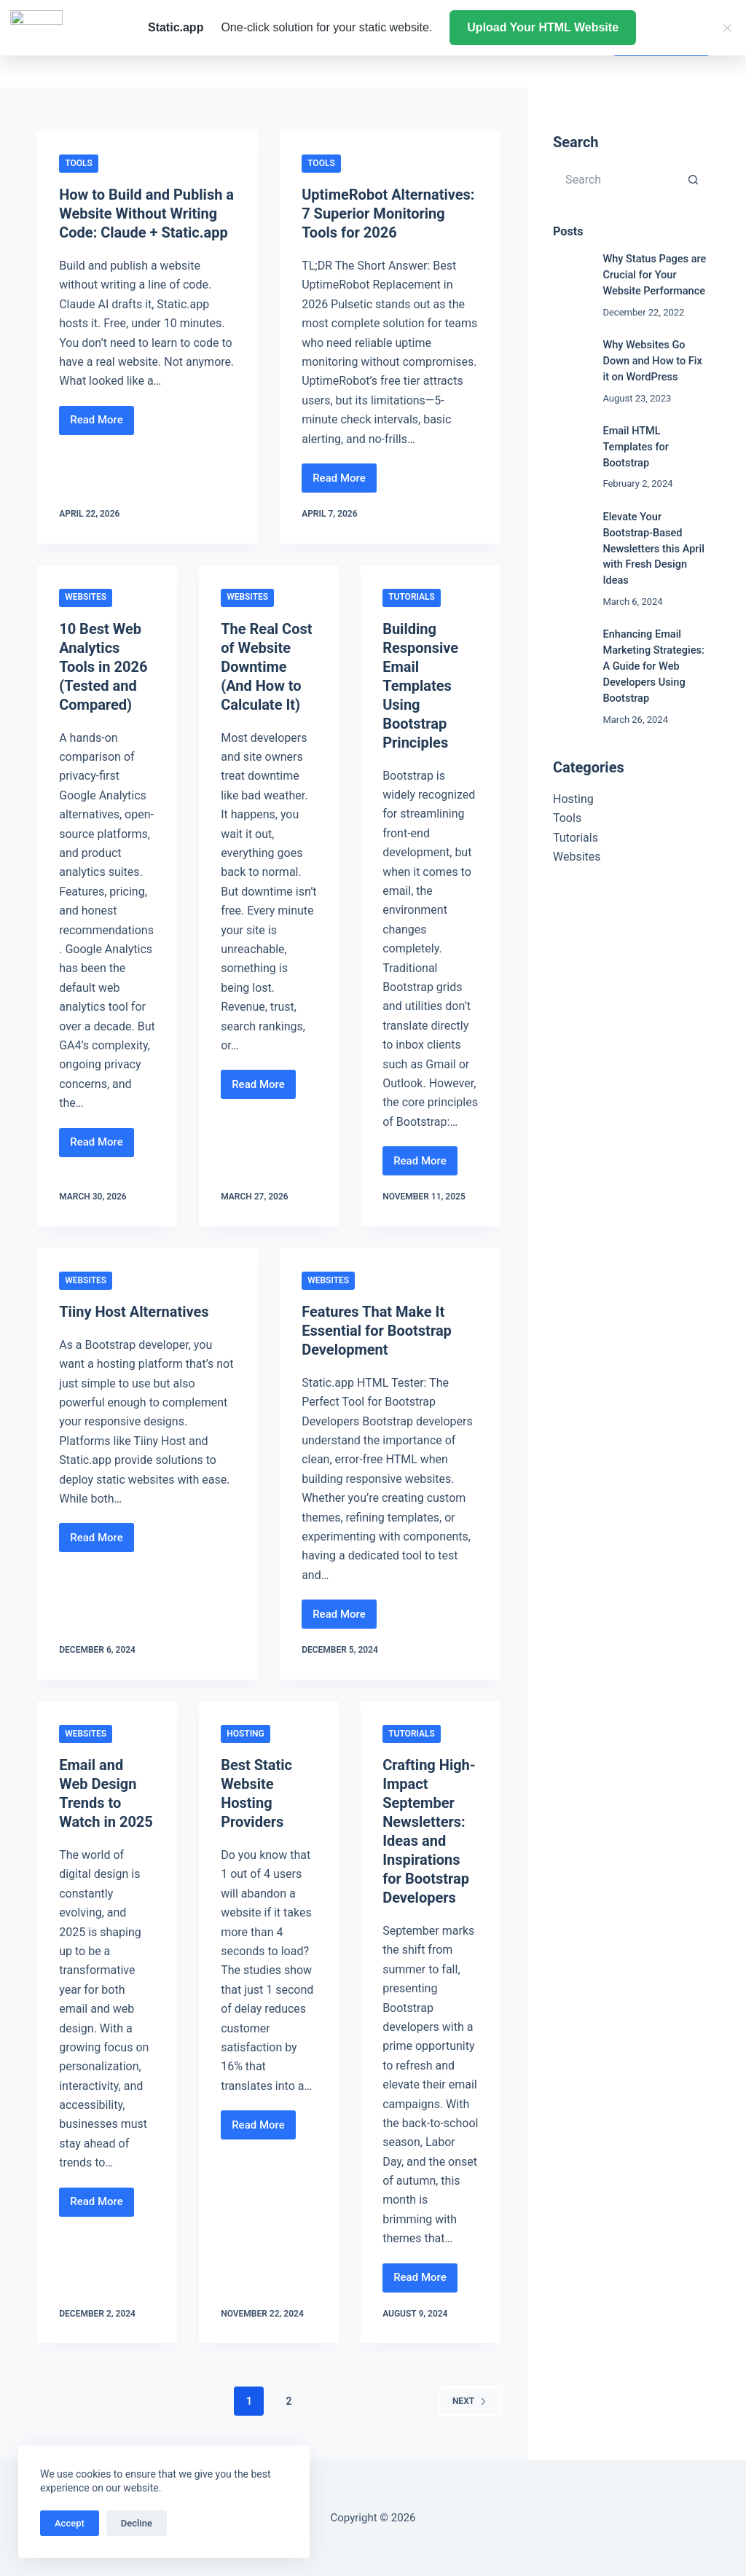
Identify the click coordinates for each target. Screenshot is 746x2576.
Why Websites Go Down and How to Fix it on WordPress (652, 361)
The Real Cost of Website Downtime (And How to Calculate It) (266, 666)
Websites (85, 597)
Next (469, 2401)
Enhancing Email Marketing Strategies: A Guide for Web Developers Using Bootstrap (653, 666)
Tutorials (411, 597)
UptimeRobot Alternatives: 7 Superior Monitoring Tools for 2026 (388, 213)
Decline (136, 2523)
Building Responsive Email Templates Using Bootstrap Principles (420, 685)
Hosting (245, 1734)
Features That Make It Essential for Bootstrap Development (377, 1330)
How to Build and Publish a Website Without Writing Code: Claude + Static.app (146, 213)
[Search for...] (616, 179)
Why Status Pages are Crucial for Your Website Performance (654, 275)
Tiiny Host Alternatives (133, 1311)
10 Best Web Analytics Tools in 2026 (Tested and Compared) (103, 666)
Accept (70, 2523)
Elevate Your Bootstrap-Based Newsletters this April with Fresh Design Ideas (653, 549)
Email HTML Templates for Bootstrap (635, 447)
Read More (102, 423)
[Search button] (694, 179)
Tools (79, 163)
